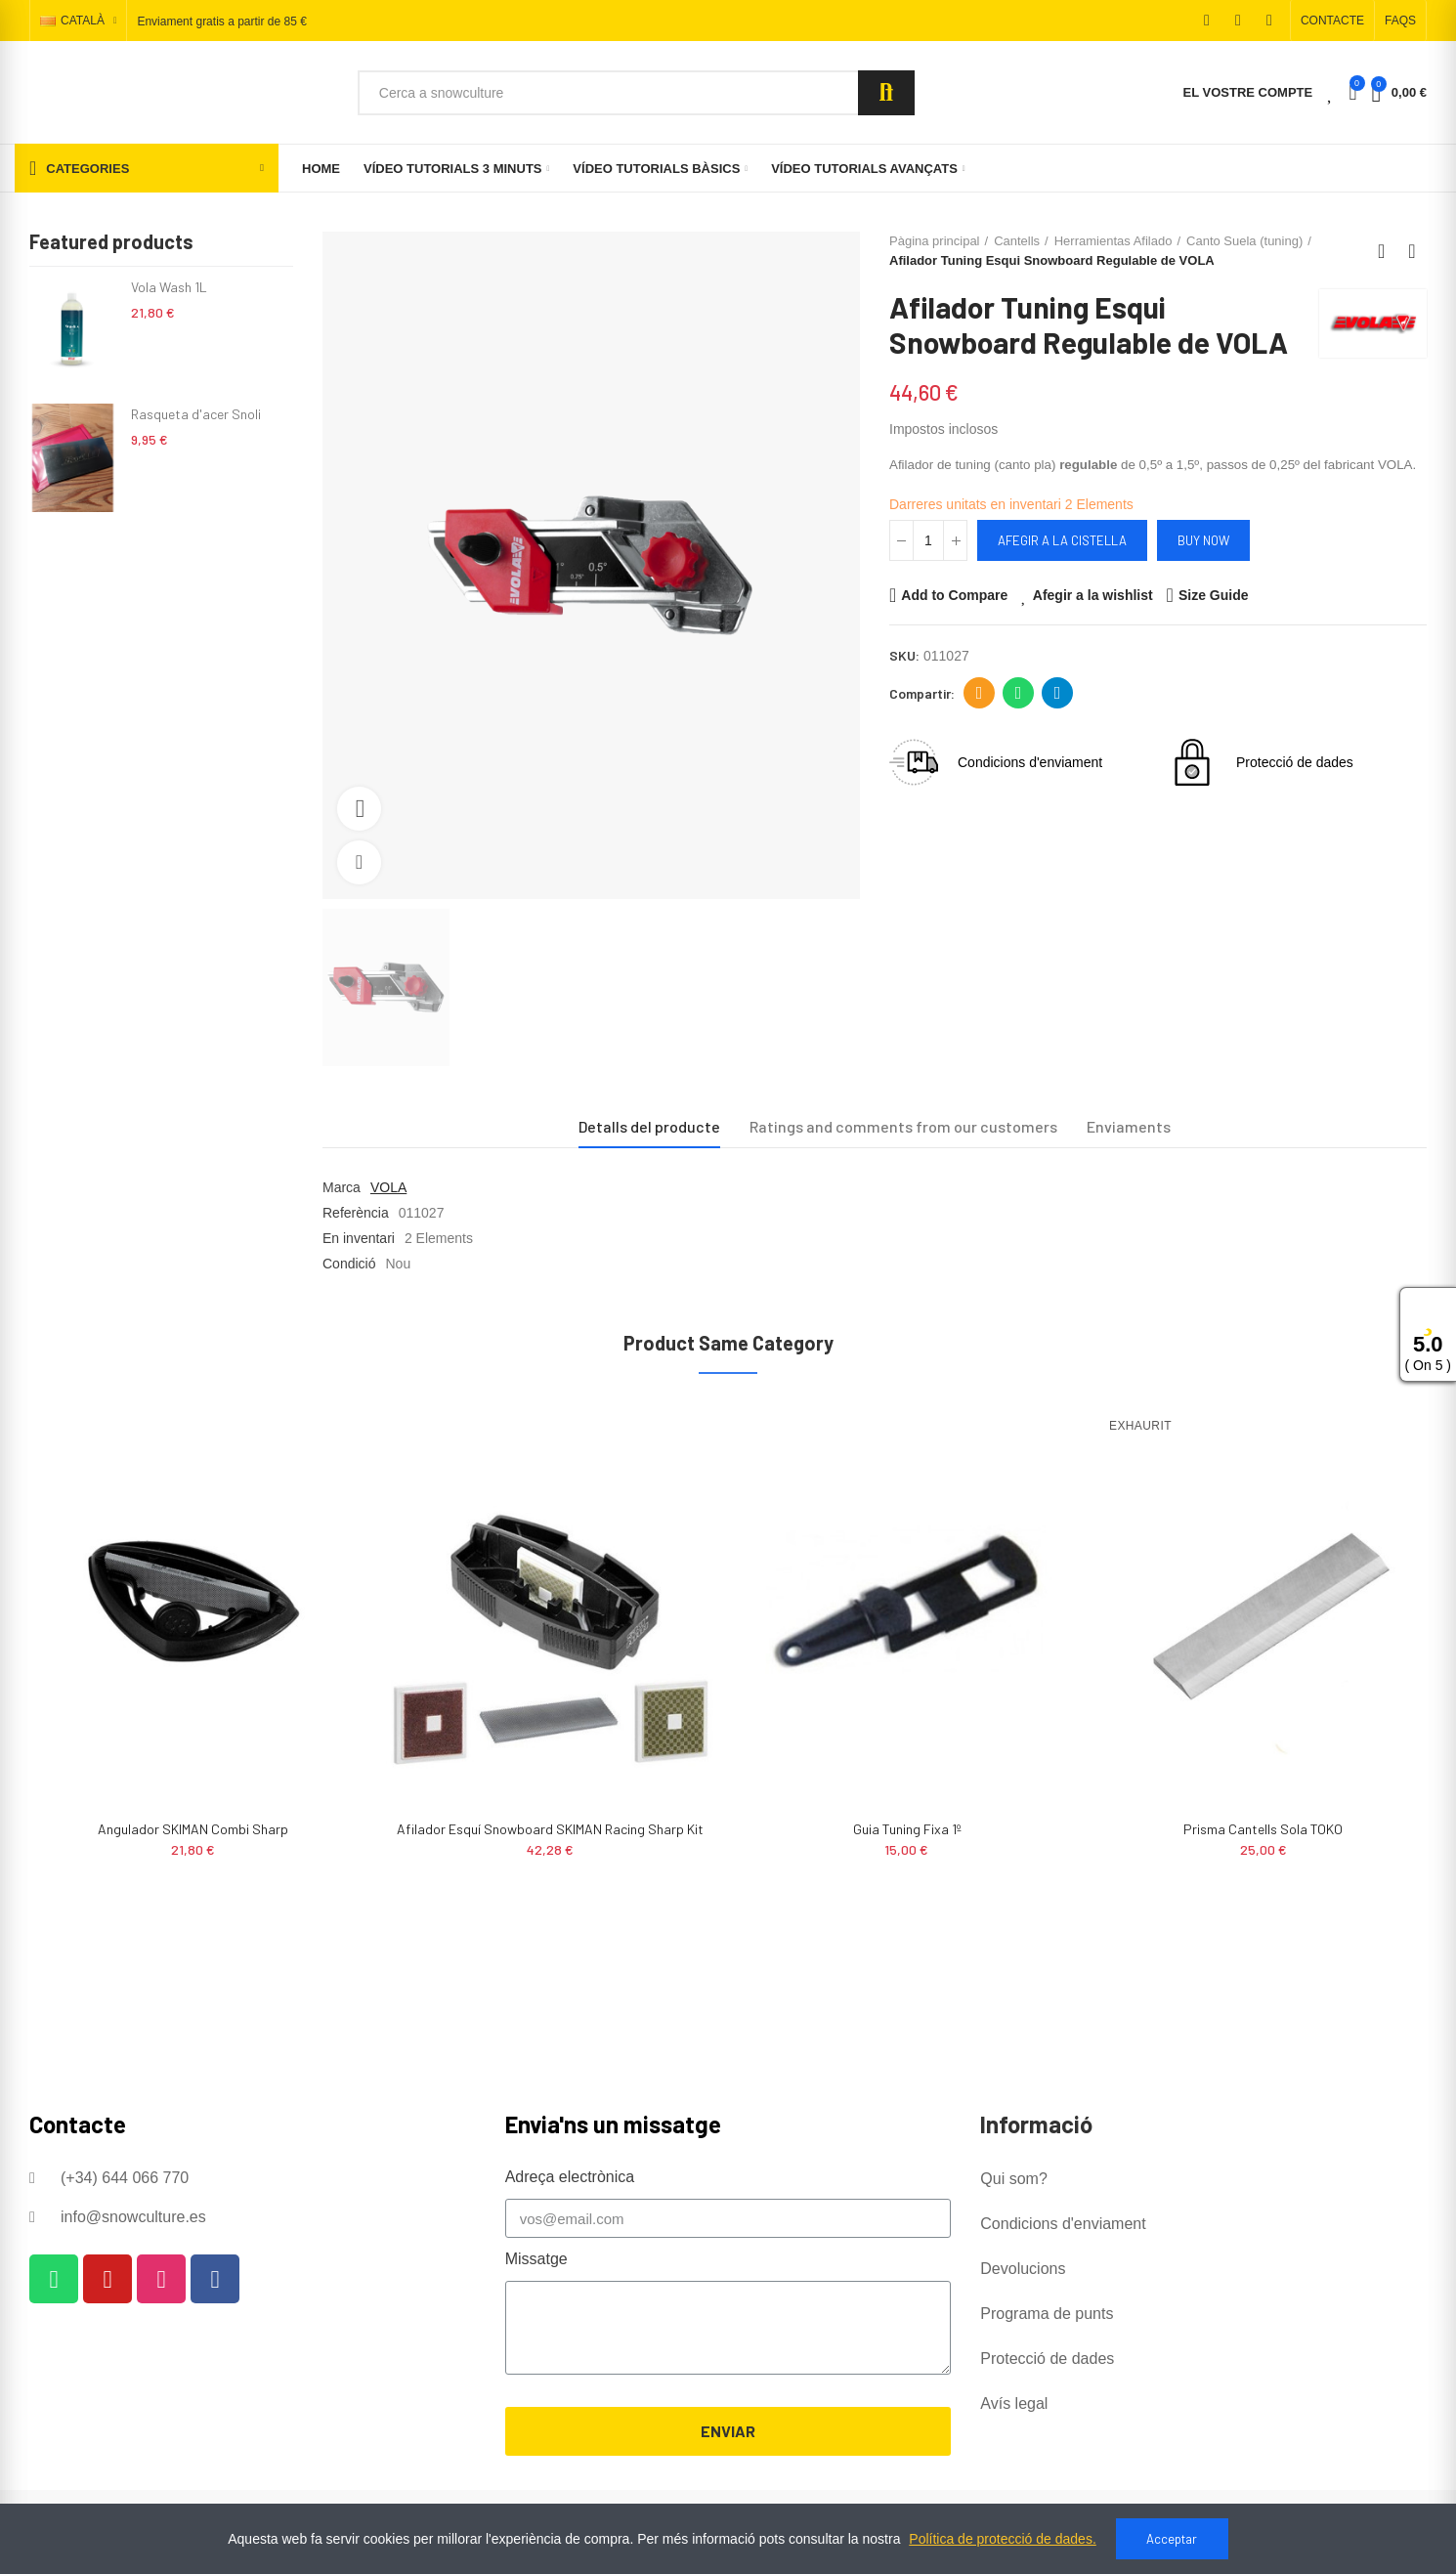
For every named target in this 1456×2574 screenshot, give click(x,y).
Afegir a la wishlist (1093, 595)
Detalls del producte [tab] (649, 1126)
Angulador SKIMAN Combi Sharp (193, 1829)
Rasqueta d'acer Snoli (196, 414)
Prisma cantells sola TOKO (1263, 1829)
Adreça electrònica (979, 692)
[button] (1332, 20)
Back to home (1387, 251)
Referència (355, 1213)
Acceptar (1171, 2539)
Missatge (536, 2259)
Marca (341, 1187)
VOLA (388, 1187)
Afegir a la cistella (1062, 540)
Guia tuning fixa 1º (907, 1829)
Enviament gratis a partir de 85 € (221, 21)
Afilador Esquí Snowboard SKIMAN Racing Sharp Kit (550, 1829)
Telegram (1057, 692)
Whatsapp (1018, 692)
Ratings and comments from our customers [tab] (903, 1126)
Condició (348, 1263)
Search (886, 92)
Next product (1412, 251)
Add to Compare (954, 595)
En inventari (358, 1238)
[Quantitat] (928, 540)
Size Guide (1213, 595)
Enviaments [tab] (1129, 1126)
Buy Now (1203, 540)
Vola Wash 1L (169, 287)
